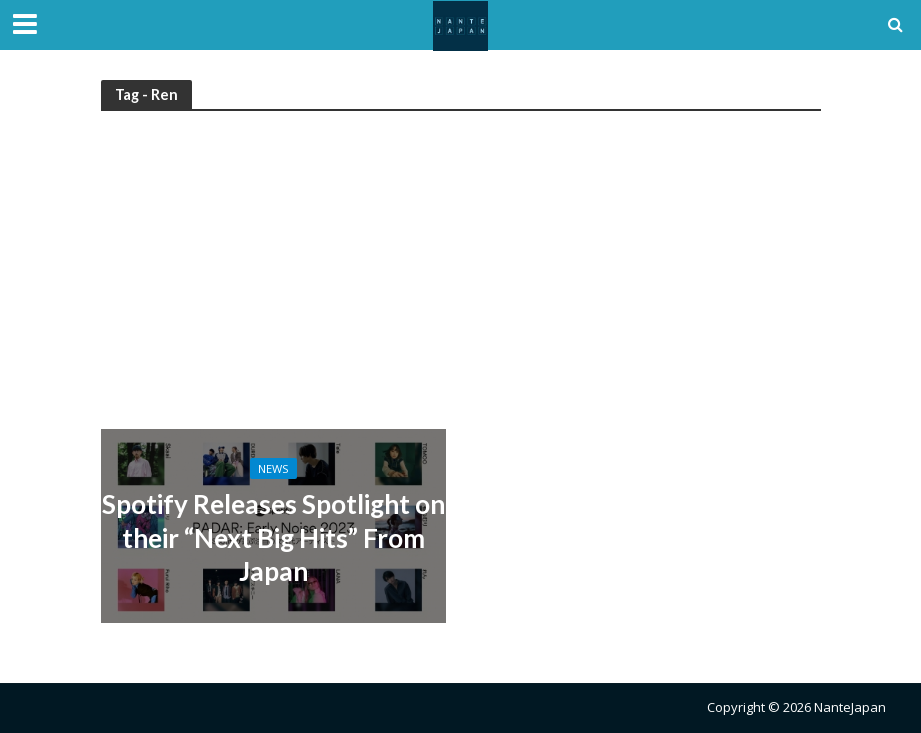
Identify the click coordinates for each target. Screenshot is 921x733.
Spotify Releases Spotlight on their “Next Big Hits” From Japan (273, 537)
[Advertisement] (461, 279)
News (273, 468)
